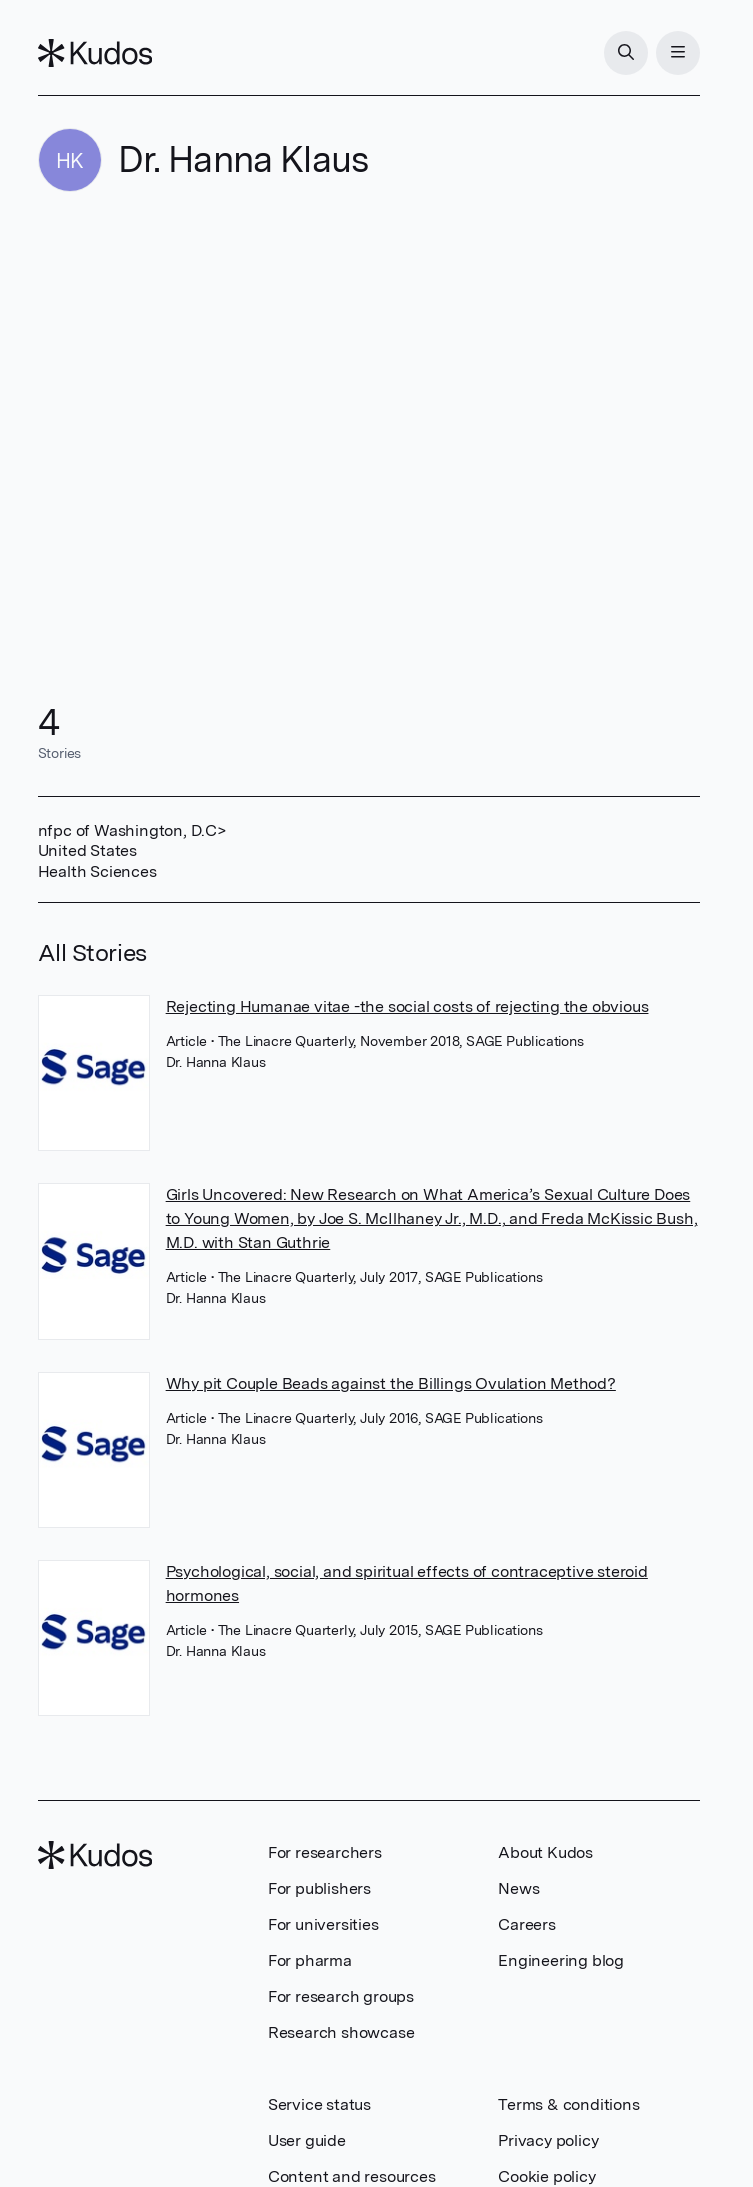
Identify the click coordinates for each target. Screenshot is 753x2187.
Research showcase (341, 2032)
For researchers (325, 1852)
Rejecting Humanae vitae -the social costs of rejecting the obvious (407, 1006)
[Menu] (678, 53)
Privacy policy (548, 2140)
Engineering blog (561, 1960)
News (518, 1888)
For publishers (319, 1888)
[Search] (626, 53)
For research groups (341, 1996)
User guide (307, 2140)
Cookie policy (546, 2176)
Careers (527, 1924)
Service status (319, 2104)
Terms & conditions (568, 2104)
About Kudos (545, 1852)
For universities (323, 1924)
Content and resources (352, 2176)
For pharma (310, 1960)
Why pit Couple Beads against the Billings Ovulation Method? (391, 1383)
